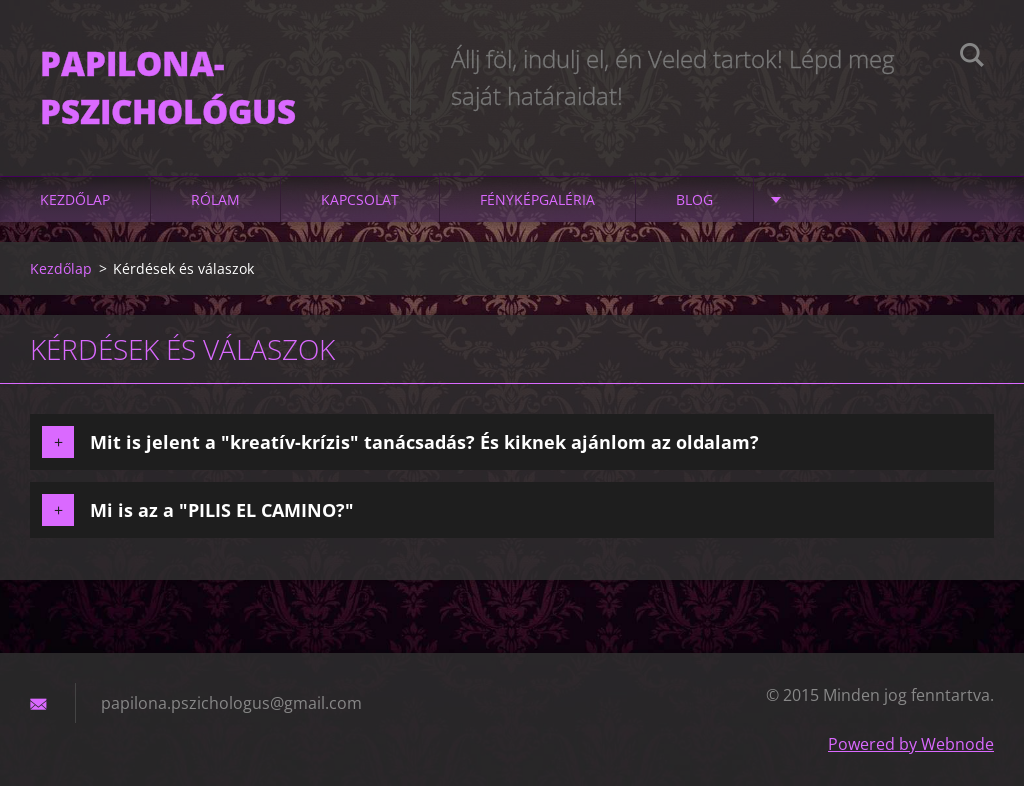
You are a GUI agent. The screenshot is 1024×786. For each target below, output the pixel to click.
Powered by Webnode (911, 744)
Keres (972, 58)
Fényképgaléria (537, 199)
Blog (694, 199)
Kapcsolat (360, 199)
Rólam (215, 199)
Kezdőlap (75, 199)
